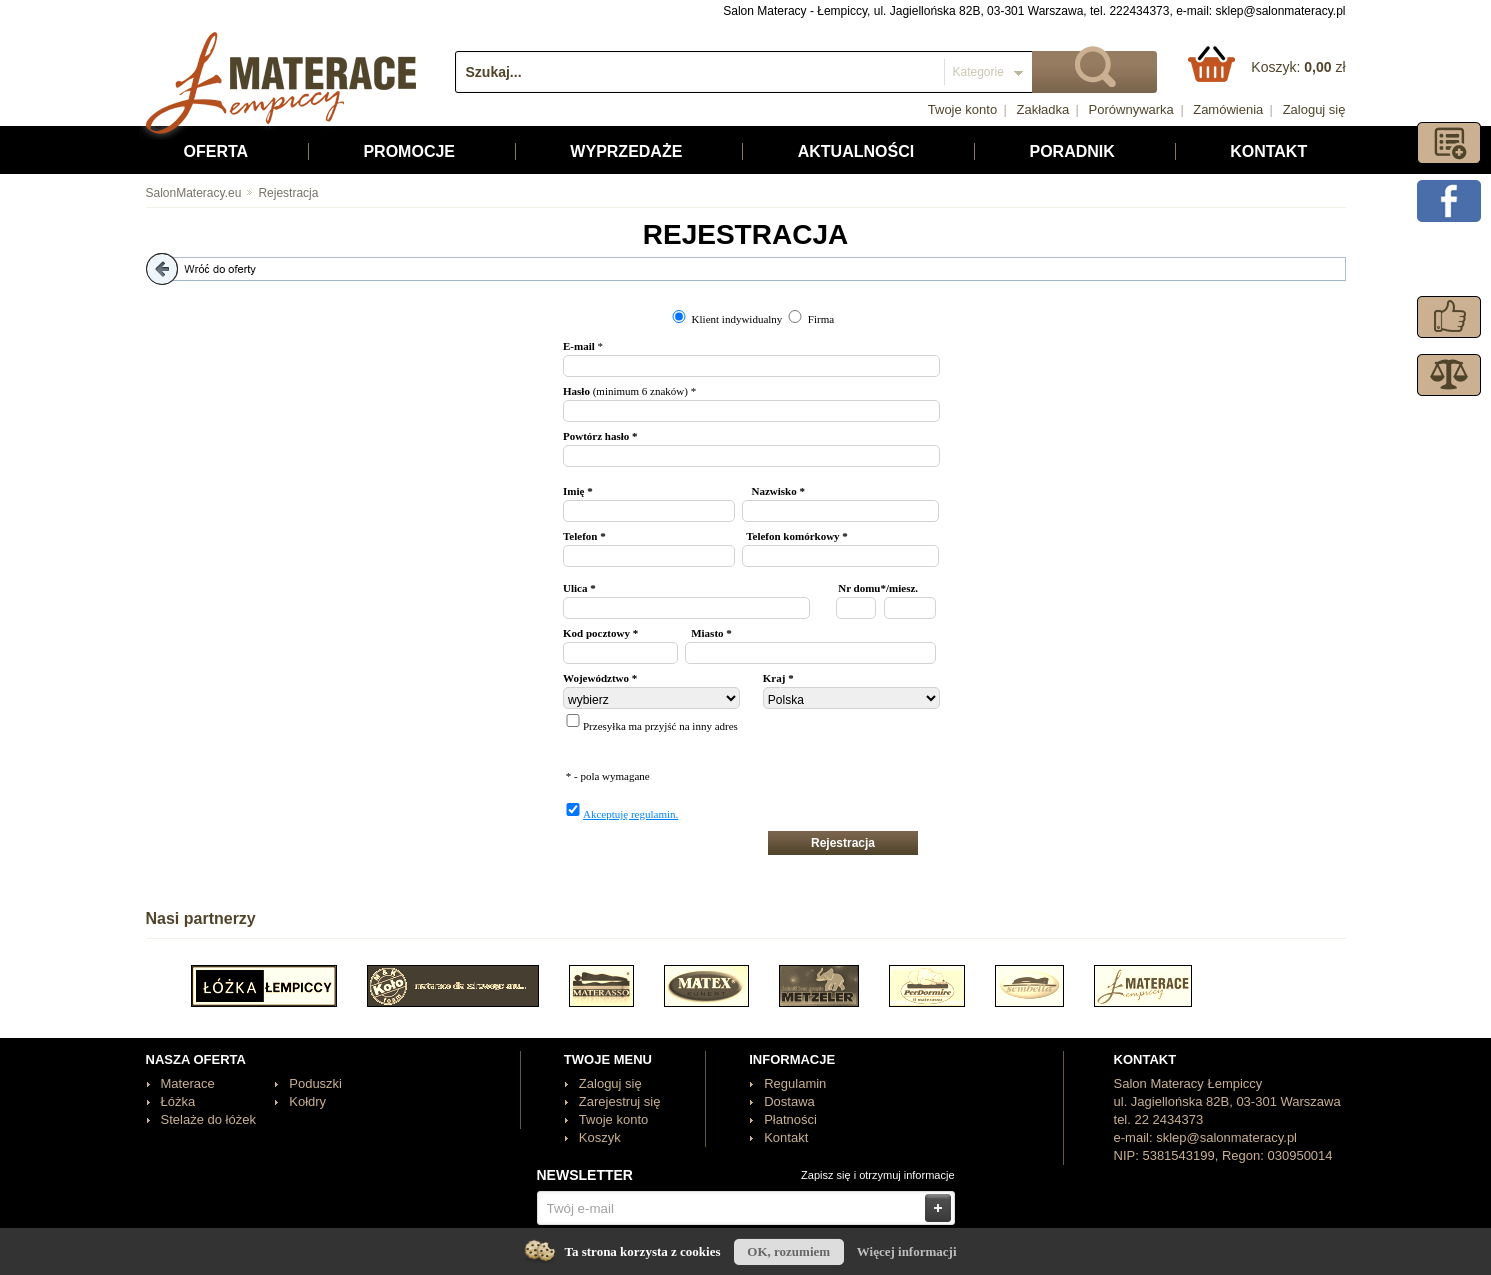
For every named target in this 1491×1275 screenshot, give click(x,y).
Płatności (790, 1119)
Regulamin (795, 1083)
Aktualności (856, 151)
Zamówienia (1228, 109)
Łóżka (178, 1101)
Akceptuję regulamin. (630, 814)
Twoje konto (962, 109)
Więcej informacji (907, 1251)
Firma (821, 319)
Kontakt (1268, 151)
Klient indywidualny (737, 319)
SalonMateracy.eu (194, 193)
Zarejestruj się (620, 1101)
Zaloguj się (1314, 109)
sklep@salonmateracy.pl (1280, 11)
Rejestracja (281, 193)
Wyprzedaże (626, 151)
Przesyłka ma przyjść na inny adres (660, 726)
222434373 (1139, 11)
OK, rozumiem (788, 1251)
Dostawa (789, 1101)
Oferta (216, 151)
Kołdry (307, 1101)
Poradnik (1071, 151)
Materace (188, 1083)
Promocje (409, 151)
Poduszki (315, 1083)
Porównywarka (1131, 109)
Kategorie (978, 72)
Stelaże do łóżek (208, 1119)
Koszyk (600, 1137)
